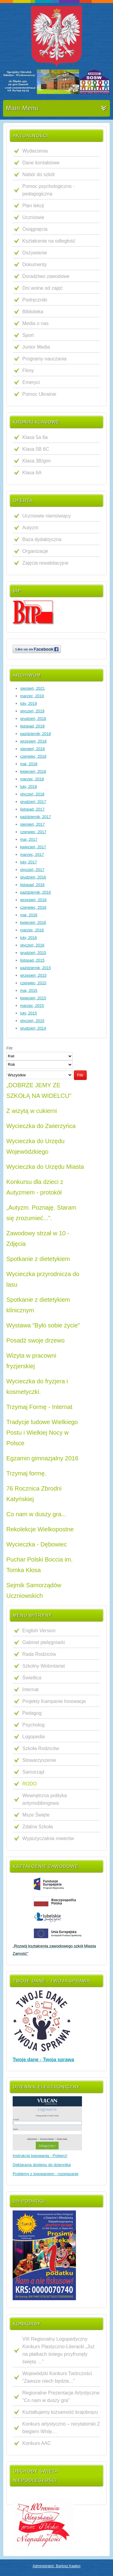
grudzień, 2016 (33, 877)
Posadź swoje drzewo (35, 1340)
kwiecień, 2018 (33, 771)
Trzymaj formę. (26, 1473)
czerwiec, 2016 (33, 907)
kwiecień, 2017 (33, 847)
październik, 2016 (35, 892)
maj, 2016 (28, 915)
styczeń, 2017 (32, 869)
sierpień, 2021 (32, 688)
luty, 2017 (28, 862)
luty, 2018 (28, 786)
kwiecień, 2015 (33, 998)
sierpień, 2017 (32, 824)
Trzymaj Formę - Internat (39, 1407)
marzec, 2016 (32, 930)
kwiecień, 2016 (33, 922)
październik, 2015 (35, 968)
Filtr (80, 1075)
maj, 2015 (28, 990)
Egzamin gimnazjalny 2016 (42, 1458)
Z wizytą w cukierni (31, 1110)
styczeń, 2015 (32, 1020)
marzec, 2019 (32, 696)
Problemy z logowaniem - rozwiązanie (45, 2173)
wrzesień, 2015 (33, 975)
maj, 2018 (28, 764)
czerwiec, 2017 (33, 832)
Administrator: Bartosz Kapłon (56, 2566)
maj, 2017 (28, 839)
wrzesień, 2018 (33, 741)
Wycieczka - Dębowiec (36, 1544)
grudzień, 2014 (33, 1028)
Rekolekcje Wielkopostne (40, 1529)
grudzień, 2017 (33, 801)
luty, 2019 (28, 703)
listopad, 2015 (32, 960)
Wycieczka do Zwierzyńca (41, 1126)
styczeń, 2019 (32, 711)
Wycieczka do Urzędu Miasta (45, 1166)
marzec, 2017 (32, 854)
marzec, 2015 (32, 1005)
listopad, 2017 (32, 809)
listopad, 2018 (32, 726)
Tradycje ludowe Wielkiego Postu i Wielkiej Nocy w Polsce (42, 1432)
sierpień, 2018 (32, 748)
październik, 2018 (35, 733)
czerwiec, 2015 (33, 983)
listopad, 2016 (32, 884)
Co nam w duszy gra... (36, 1514)
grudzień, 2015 (33, 952)
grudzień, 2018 (33, 718)
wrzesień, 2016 (33, 900)
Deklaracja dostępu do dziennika (42, 2164)
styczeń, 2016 (32, 945)
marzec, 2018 (32, 779)
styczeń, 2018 (32, 794)
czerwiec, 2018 (33, 756)
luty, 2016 (28, 937)
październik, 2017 (35, 816)
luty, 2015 (28, 1013)
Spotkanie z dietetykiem (38, 1259)
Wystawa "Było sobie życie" (43, 1325)
